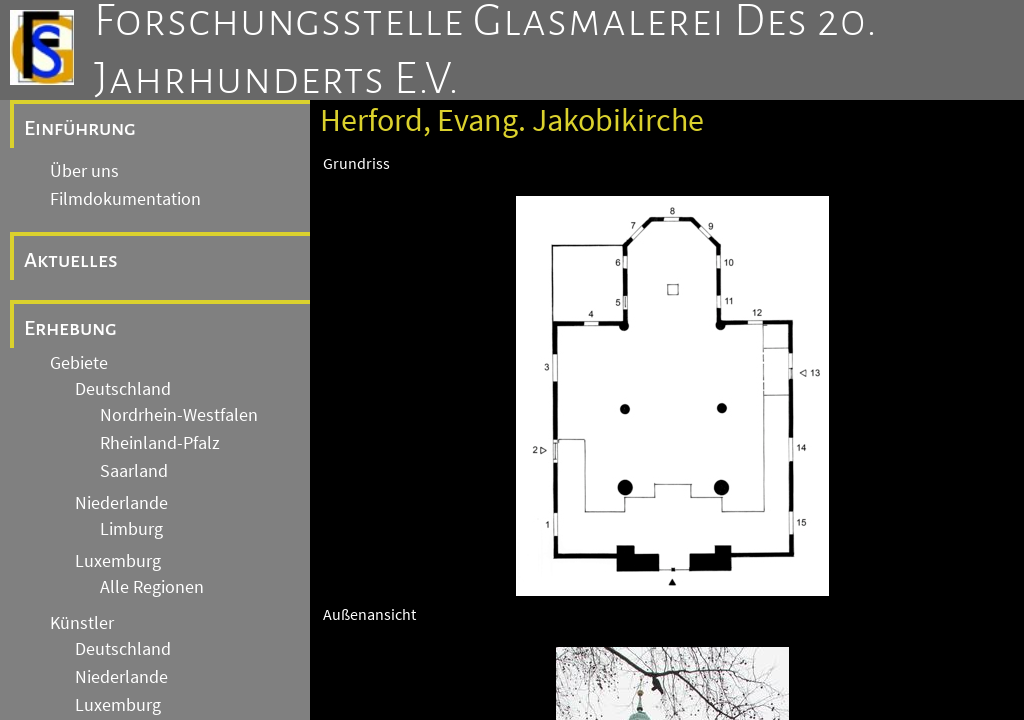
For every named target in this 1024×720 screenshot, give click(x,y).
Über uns (84, 171)
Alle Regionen (152, 587)
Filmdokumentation (125, 199)
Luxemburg (118, 561)
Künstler (82, 623)
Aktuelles (71, 260)
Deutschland (123, 389)
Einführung (80, 128)
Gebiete (79, 363)
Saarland (134, 471)
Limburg (131, 529)
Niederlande (121, 503)
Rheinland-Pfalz (160, 443)
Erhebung (70, 328)
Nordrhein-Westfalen (179, 415)
